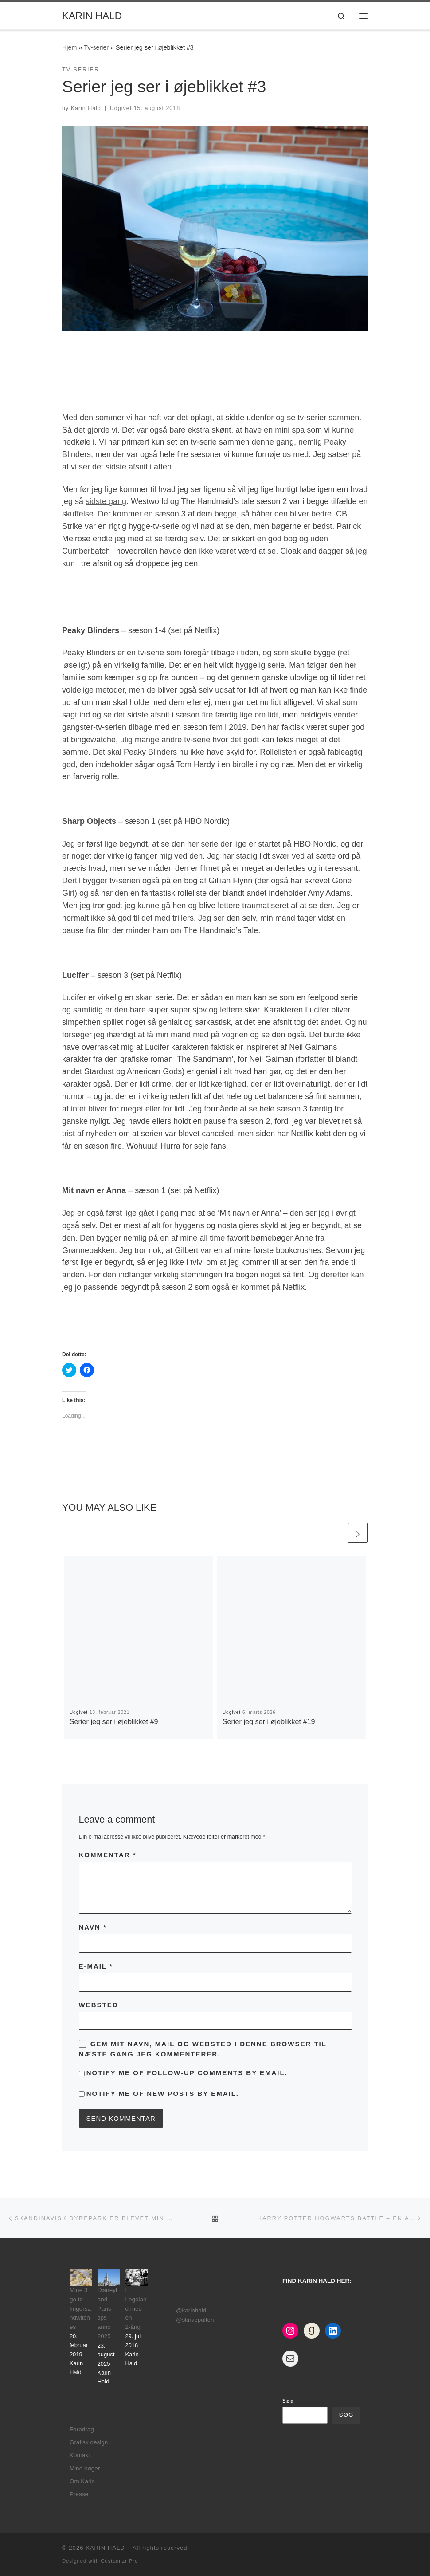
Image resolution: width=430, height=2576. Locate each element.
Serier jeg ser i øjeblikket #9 (114, 1721)
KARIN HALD (105, 2547)
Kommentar (108, 1855)
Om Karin (82, 2481)
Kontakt (80, 2455)
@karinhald (191, 2310)
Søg (288, 2400)
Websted (98, 2005)
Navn (93, 1927)
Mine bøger (85, 2468)
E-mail (96, 1966)
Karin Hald (86, 108)
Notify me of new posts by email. (162, 2093)
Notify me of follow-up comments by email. (187, 2072)
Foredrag (82, 2429)
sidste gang (106, 501)
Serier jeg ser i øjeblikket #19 (269, 1721)
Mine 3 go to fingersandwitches (80, 2309)
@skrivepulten (195, 2319)
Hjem (69, 47)
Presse (79, 2494)
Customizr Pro (119, 2561)
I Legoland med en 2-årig (135, 2309)
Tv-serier (96, 47)
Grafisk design (89, 2442)
